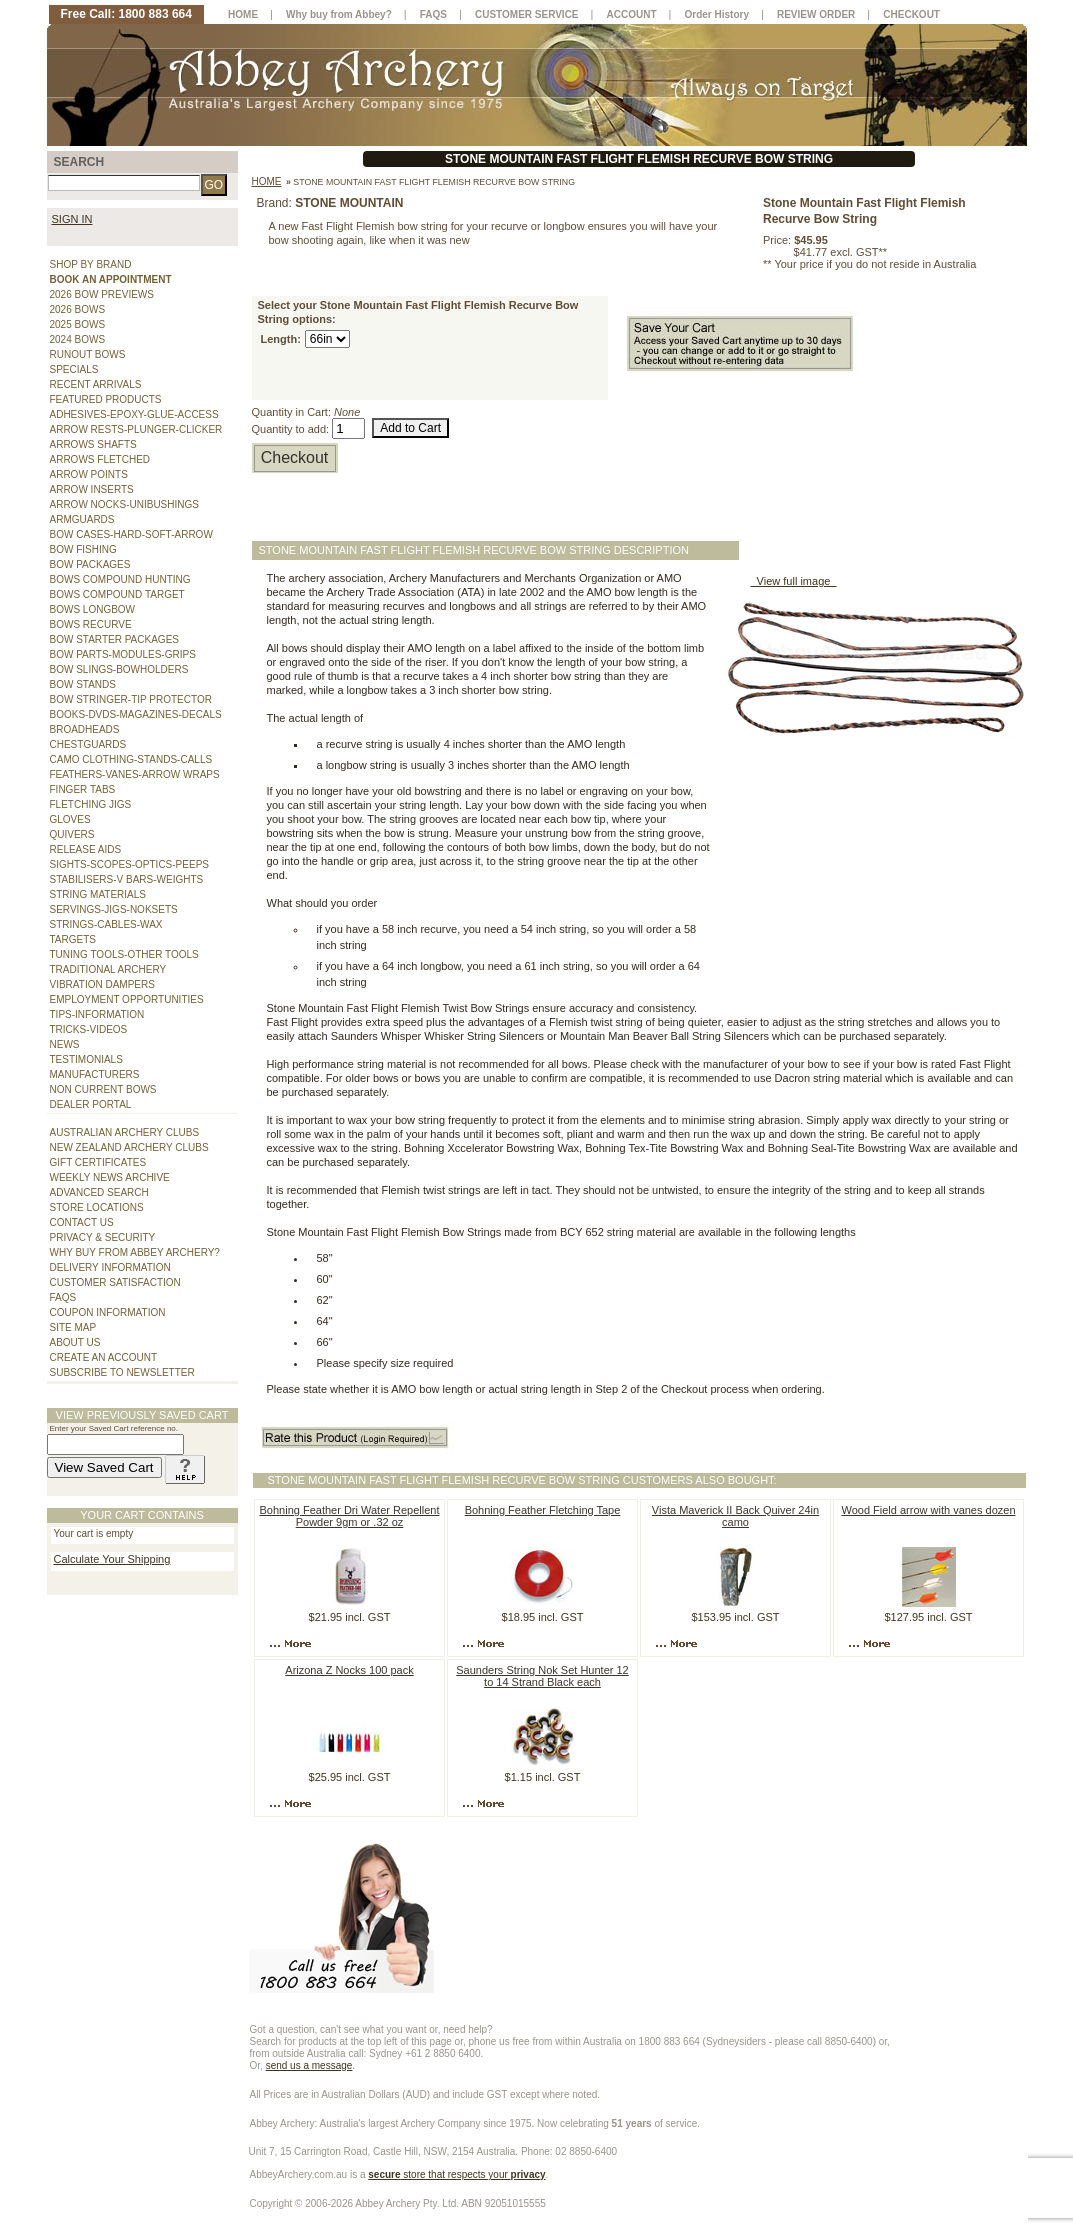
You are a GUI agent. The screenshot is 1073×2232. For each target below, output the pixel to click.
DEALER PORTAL (91, 1104)
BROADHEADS (85, 729)
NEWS (65, 1044)
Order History (717, 14)
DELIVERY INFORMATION (110, 1267)
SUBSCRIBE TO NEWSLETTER (122, 1372)
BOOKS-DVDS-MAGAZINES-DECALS (136, 714)
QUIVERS (72, 834)
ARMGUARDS (82, 519)
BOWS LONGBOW (93, 609)
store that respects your (456, 2174)
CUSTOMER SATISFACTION (115, 1282)
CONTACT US (82, 1222)
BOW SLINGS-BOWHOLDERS (119, 669)
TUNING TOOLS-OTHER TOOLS (124, 954)
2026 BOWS (78, 309)
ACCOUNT (632, 14)
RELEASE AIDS (86, 849)
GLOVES (70, 819)
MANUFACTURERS (95, 1074)
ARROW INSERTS (92, 489)
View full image (794, 581)
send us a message (309, 2065)
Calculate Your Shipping (112, 1559)
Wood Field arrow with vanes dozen (928, 1510)
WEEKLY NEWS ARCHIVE (110, 1177)
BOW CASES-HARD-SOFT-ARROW (131, 534)
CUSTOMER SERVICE (527, 14)
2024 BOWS (78, 339)
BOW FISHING (83, 549)
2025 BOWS (78, 324)
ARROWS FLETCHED (100, 459)
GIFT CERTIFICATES (98, 1162)
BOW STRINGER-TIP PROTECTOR (131, 699)
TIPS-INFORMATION (97, 1014)
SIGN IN (72, 219)
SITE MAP (73, 1327)
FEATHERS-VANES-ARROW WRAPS (135, 774)
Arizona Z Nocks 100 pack (349, 1670)
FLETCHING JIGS (91, 804)
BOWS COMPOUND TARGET (117, 594)
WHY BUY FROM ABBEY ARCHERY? (135, 1252)
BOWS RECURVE (91, 624)
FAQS (63, 1297)
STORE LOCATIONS (97, 1207)
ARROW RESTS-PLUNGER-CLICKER (136, 429)
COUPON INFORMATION (108, 1312)
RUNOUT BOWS (88, 354)
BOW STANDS (83, 684)
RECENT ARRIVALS (96, 384)
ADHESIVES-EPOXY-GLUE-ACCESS (134, 414)
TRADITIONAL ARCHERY (108, 969)
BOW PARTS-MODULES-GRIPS (123, 654)
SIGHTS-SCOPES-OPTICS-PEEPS (129, 864)
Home (267, 181)
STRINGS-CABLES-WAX (106, 924)
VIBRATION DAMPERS (102, 984)
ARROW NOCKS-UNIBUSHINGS (124, 504)
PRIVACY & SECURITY (103, 1237)
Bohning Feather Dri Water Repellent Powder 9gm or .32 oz (350, 1516)
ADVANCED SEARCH (99, 1192)
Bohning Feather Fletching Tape (543, 1510)
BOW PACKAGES (90, 564)
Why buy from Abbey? (339, 14)
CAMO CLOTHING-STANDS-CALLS (131, 759)
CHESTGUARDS (88, 744)
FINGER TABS (83, 789)
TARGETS (73, 939)
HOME (243, 14)
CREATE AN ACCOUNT (104, 1357)
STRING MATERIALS (98, 894)
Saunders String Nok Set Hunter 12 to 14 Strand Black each (542, 1676)
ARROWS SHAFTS (93, 444)
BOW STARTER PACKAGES (114, 639)
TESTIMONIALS (86, 1059)
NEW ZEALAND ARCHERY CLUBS (129, 1147)
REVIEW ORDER (816, 14)
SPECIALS (74, 369)
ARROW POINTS (89, 474)
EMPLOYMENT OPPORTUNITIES (127, 999)
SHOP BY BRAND (91, 264)
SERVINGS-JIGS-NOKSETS (114, 909)
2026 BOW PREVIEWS (102, 294)
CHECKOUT (911, 14)
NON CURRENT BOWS (103, 1089)
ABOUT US (75, 1342)
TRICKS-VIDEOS (89, 1029)
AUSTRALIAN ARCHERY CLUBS (125, 1132)
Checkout (295, 457)
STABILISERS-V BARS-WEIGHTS (127, 879)
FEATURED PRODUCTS (106, 399)
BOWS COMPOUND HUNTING (120, 579)
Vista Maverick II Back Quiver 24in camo (735, 1516)
